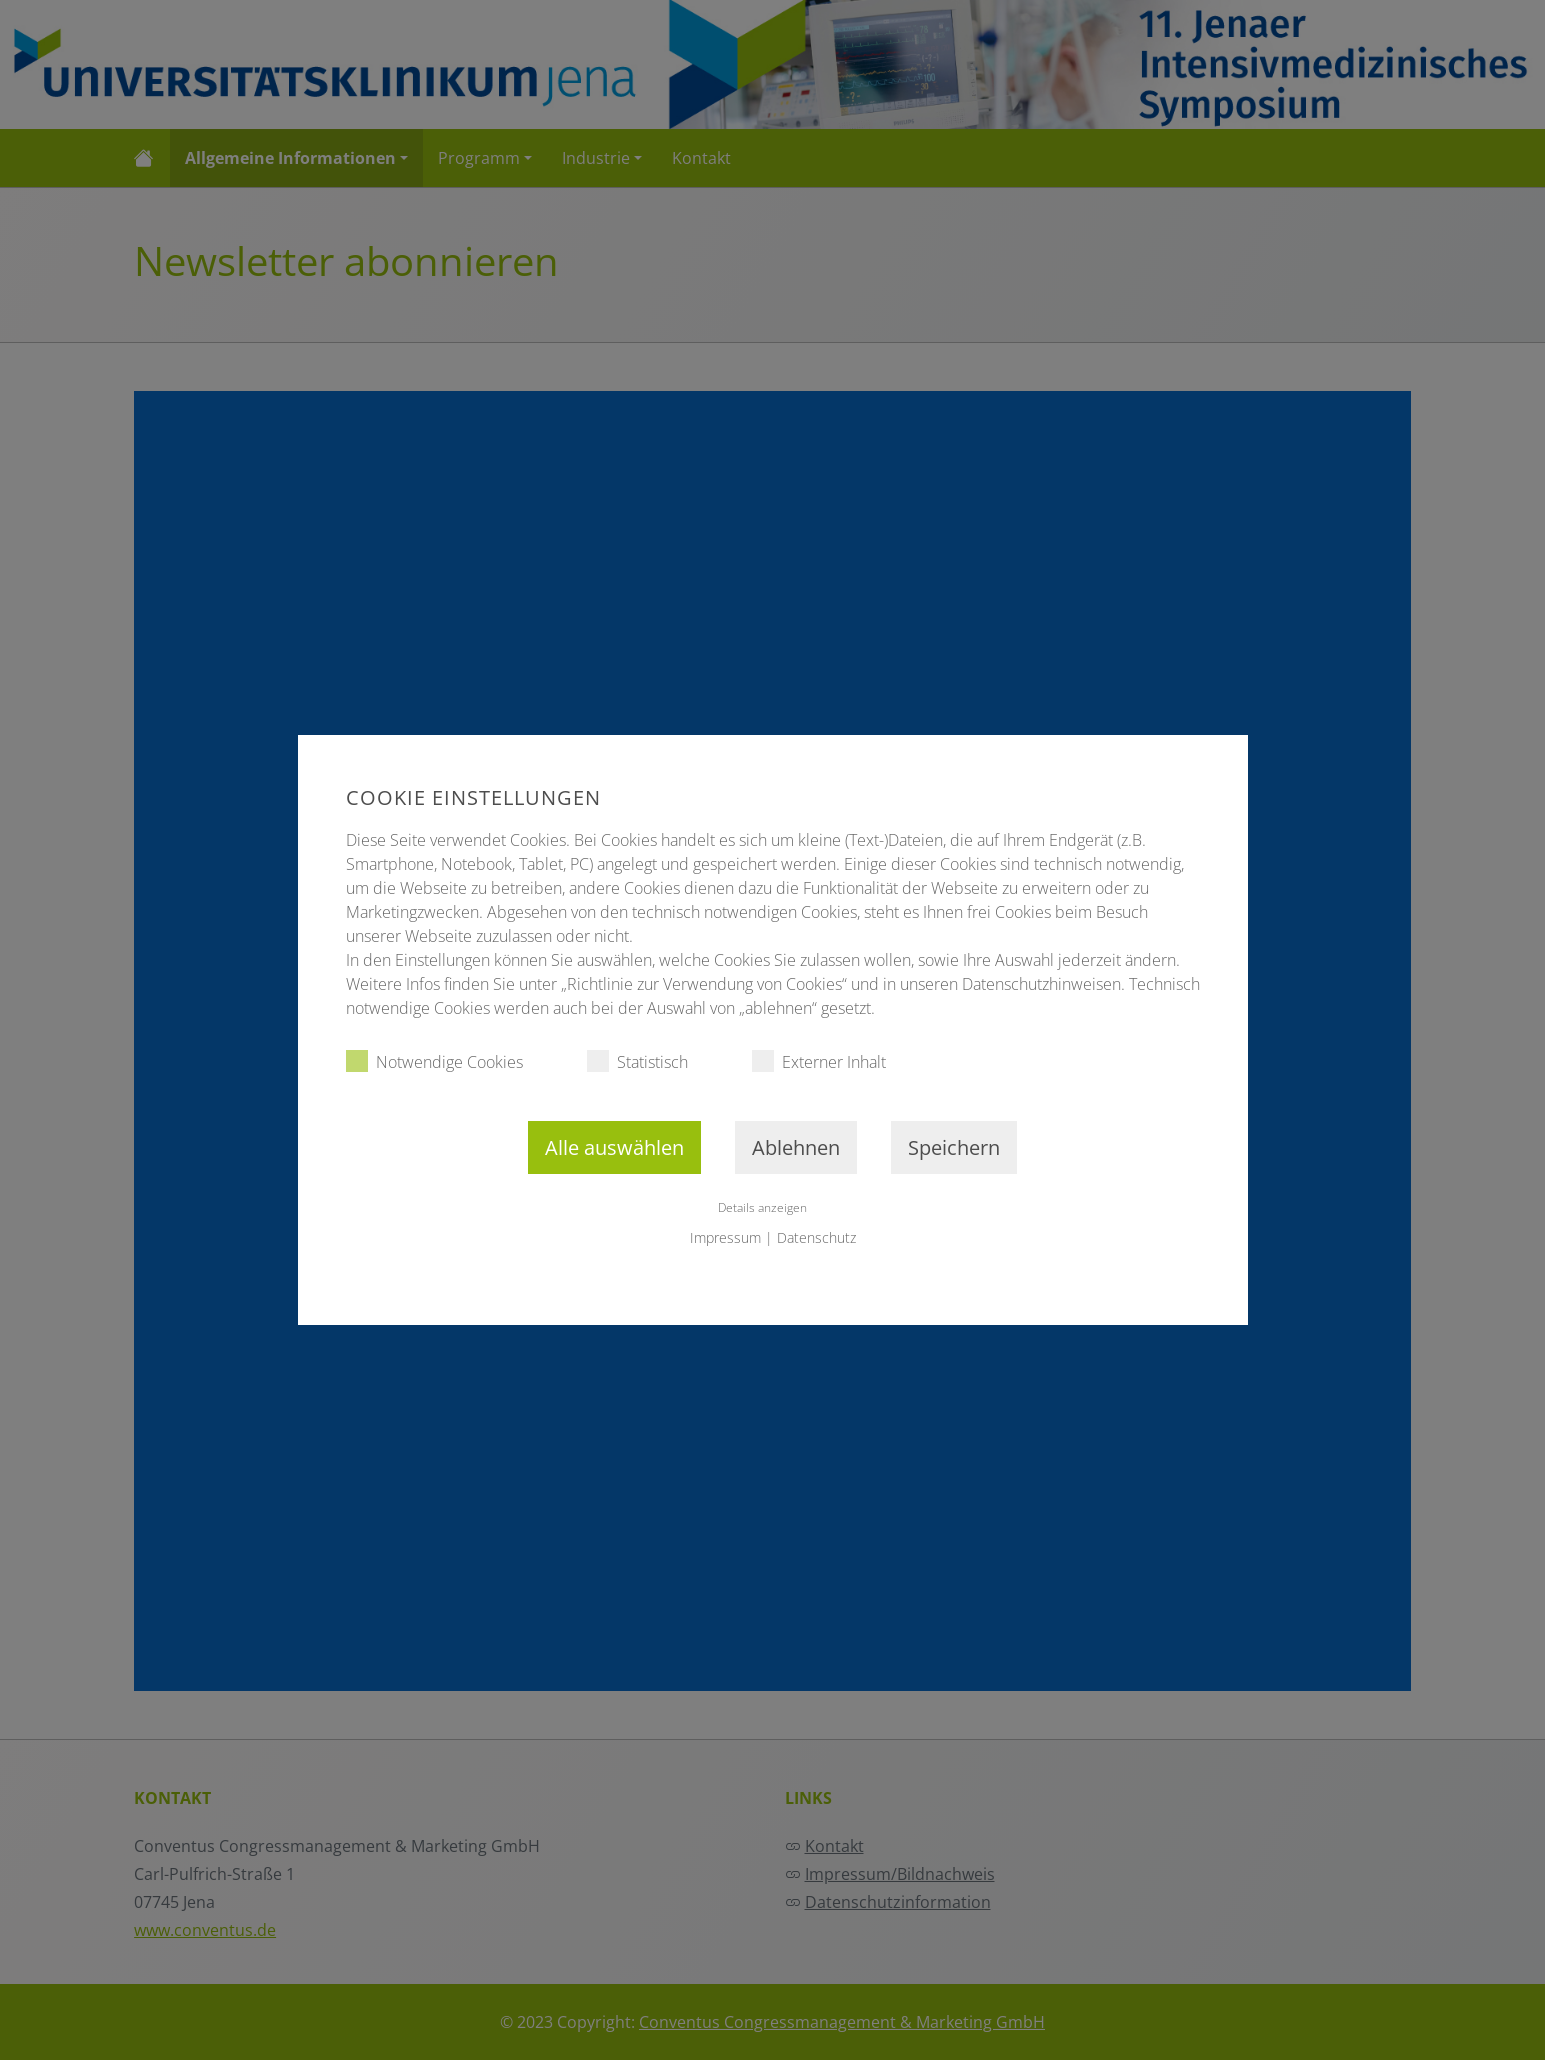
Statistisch (637, 1061)
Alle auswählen (614, 1147)
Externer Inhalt (819, 1061)
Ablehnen (796, 1147)
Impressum (725, 1237)
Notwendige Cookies (434, 1061)
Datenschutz (816, 1237)
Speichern (954, 1147)
